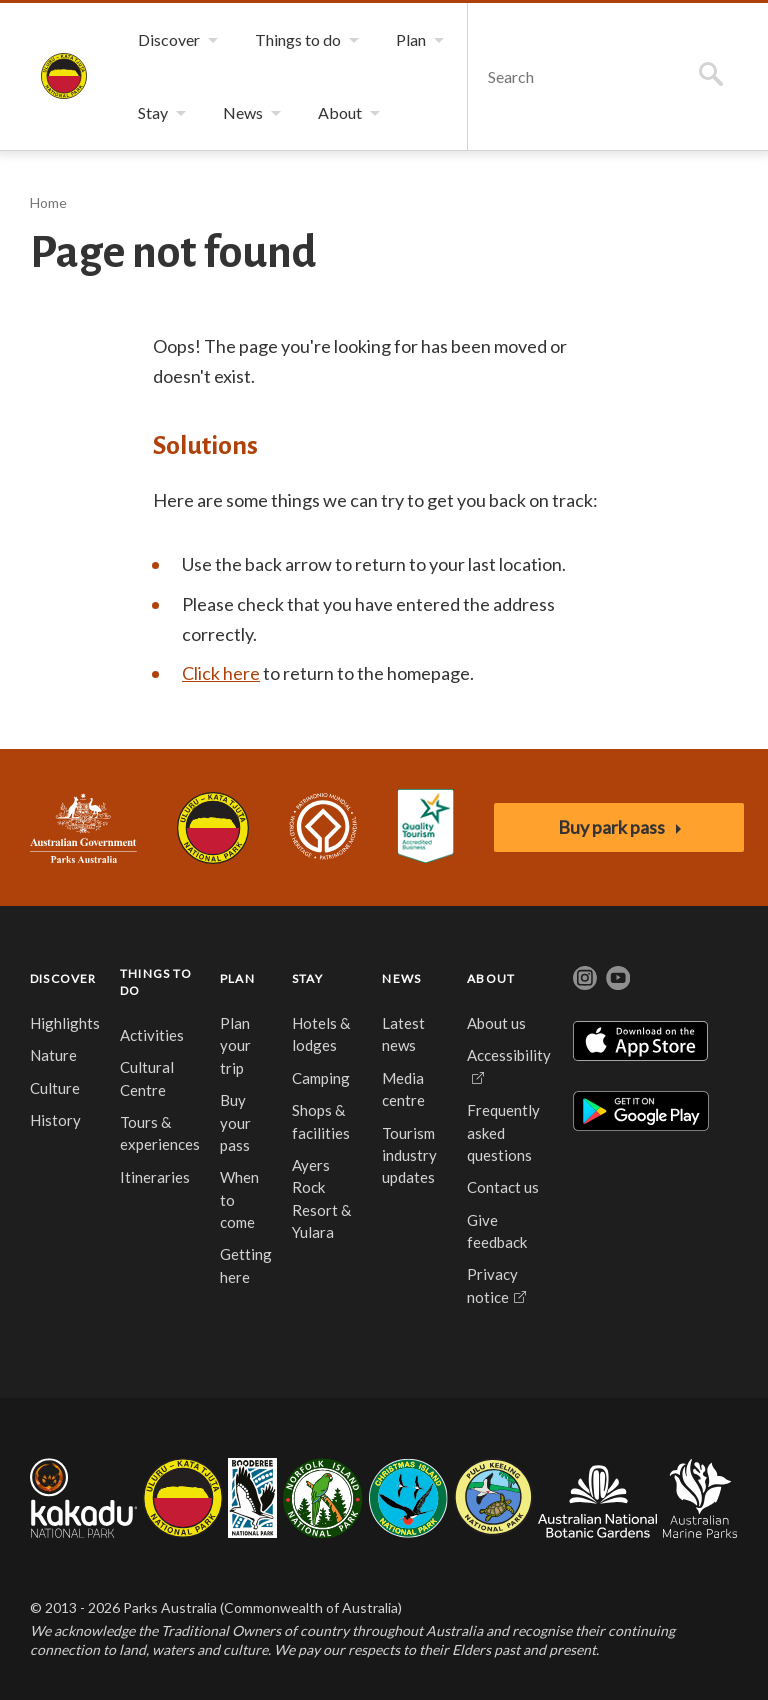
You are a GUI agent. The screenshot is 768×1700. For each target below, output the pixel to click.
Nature (53, 1055)
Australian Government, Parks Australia (83, 828)
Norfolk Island (323, 1498)
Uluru (183, 1498)
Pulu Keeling (493, 1498)
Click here (221, 673)
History (55, 1120)
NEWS (401, 978)
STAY (307, 978)
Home (48, 202)
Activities (152, 1035)
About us (496, 1023)
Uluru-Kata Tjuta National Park (213, 828)
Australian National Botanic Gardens (597, 1498)
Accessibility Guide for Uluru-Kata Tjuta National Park (425, 827)
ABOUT (491, 978)
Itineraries (155, 1177)
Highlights (65, 1023)
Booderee (252, 1498)
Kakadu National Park (83, 1498)
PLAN (237, 978)
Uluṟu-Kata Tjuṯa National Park (64, 76)
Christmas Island (408, 1498)
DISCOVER (63, 978)
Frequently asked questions (503, 1132)
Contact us (503, 1187)
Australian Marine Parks (700, 1498)
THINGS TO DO (156, 982)
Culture (55, 1088)
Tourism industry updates (409, 1155)
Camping (321, 1078)
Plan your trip (235, 1045)
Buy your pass (235, 1122)
